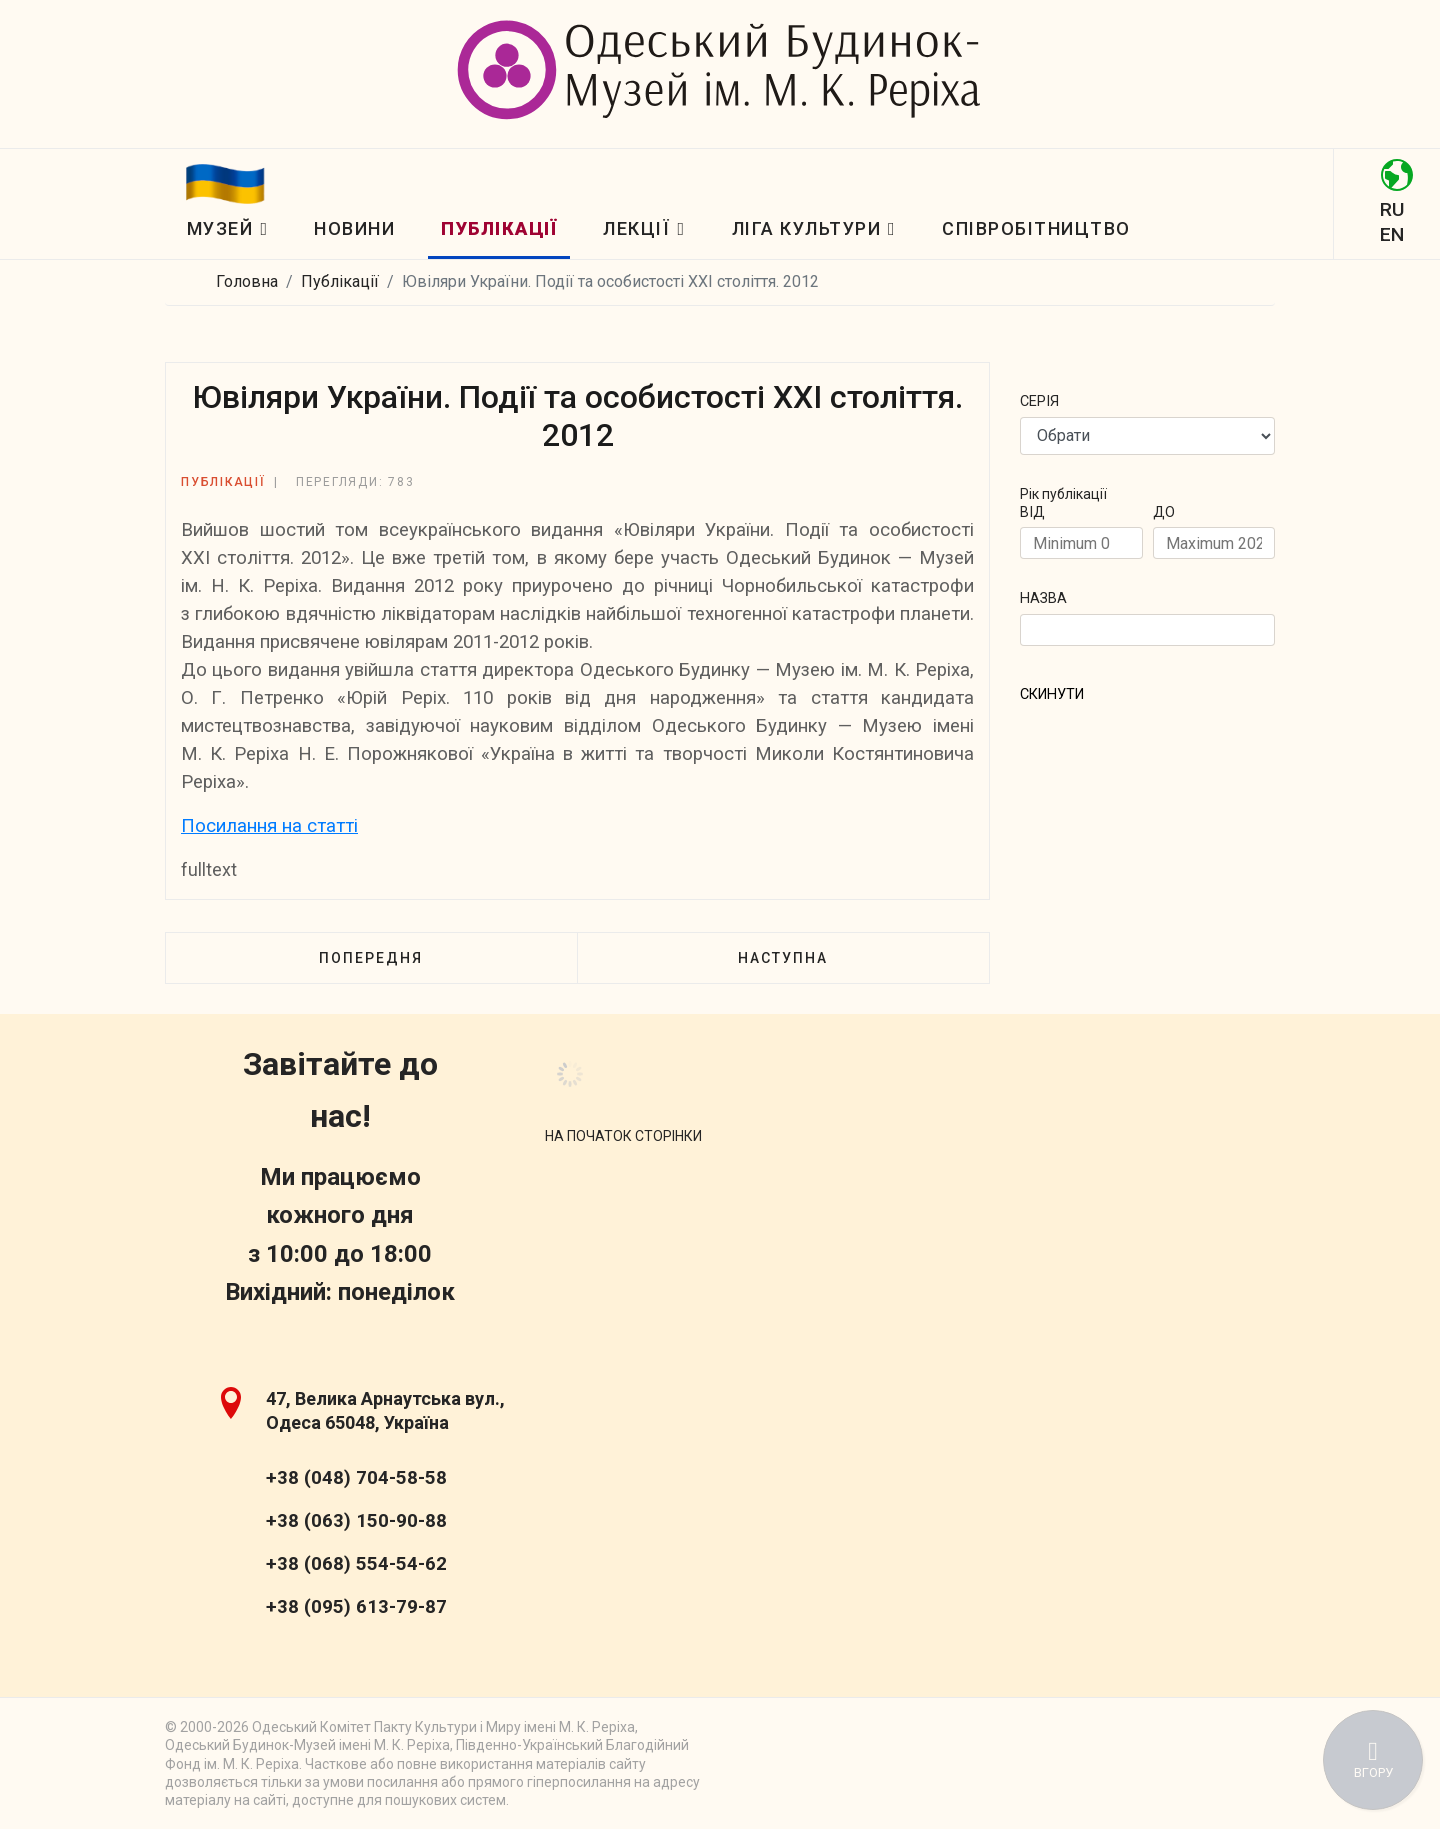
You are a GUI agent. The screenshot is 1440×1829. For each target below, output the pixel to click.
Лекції (636, 228)
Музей (220, 228)
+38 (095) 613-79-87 (356, 1607)
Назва (1043, 598)
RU (1392, 209)
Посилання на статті (269, 826)
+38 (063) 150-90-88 (356, 1521)
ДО (1164, 512)
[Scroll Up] (623, 1136)
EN (1392, 234)
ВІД (1032, 512)
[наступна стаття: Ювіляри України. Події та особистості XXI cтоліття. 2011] (783, 958)
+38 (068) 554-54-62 (356, 1564)
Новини (354, 228)
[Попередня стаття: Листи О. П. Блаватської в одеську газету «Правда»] (371, 958)
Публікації (499, 228)
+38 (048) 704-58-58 (356, 1478)
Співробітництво (1036, 228)
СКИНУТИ (1052, 694)
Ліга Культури (807, 228)
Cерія (1039, 401)
